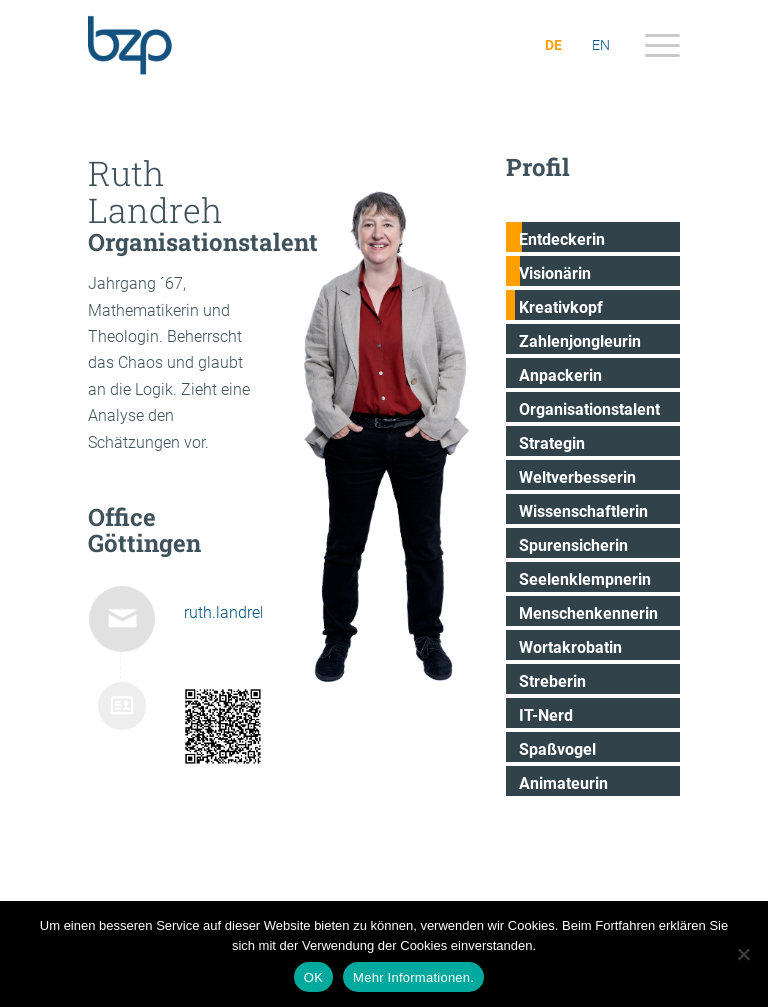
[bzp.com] (186, 45)
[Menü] (652, 45)
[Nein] (743, 954)
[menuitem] (652, 45)
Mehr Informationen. (413, 977)
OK (313, 977)
